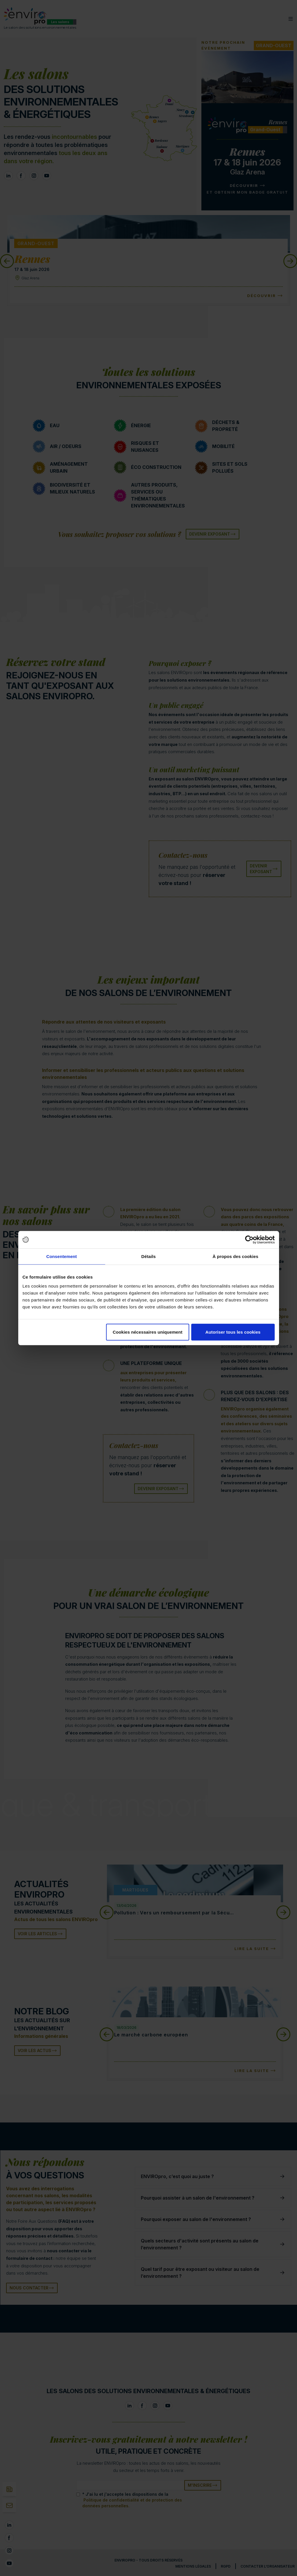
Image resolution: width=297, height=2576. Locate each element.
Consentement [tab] (61, 1256)
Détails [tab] (148, 1256)
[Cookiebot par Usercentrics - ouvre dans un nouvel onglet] (249, 1239)
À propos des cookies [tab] (235, 1256)
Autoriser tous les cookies (232, 1332)
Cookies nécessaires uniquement (148, 1332)
